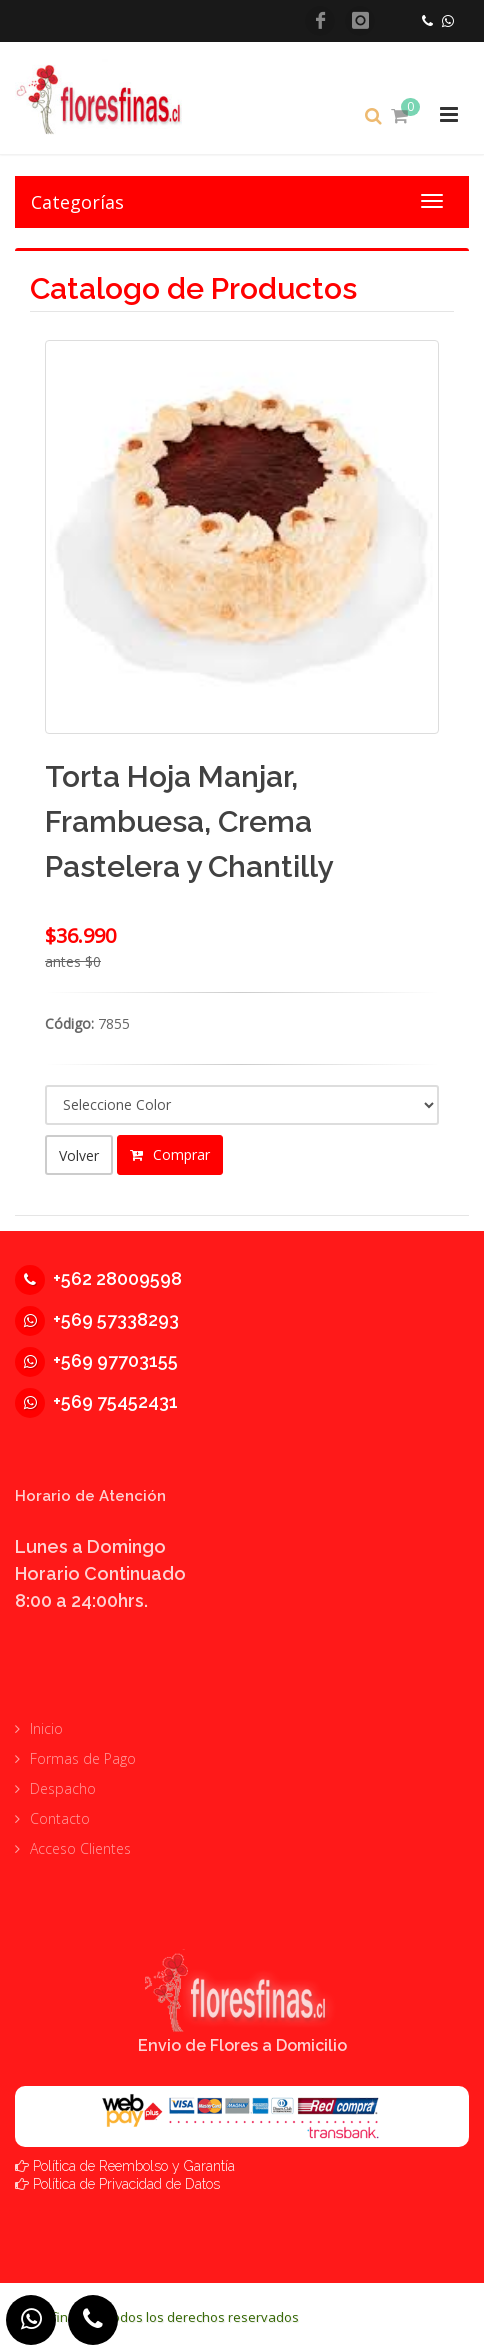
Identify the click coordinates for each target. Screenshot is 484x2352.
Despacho (63, 1788)
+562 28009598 (98, 1278)
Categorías (77, 202)
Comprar (170, 1154)
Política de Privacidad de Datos (126, 2183)
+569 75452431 (96, 1401)
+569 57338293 (97, 1319)
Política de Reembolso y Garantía (134, 2165)
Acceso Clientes (80, 1848)
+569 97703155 (96, 1360)
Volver (79, 1155)
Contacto (60, 1818)
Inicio (46, 1728)
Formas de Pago (83, 1758)
